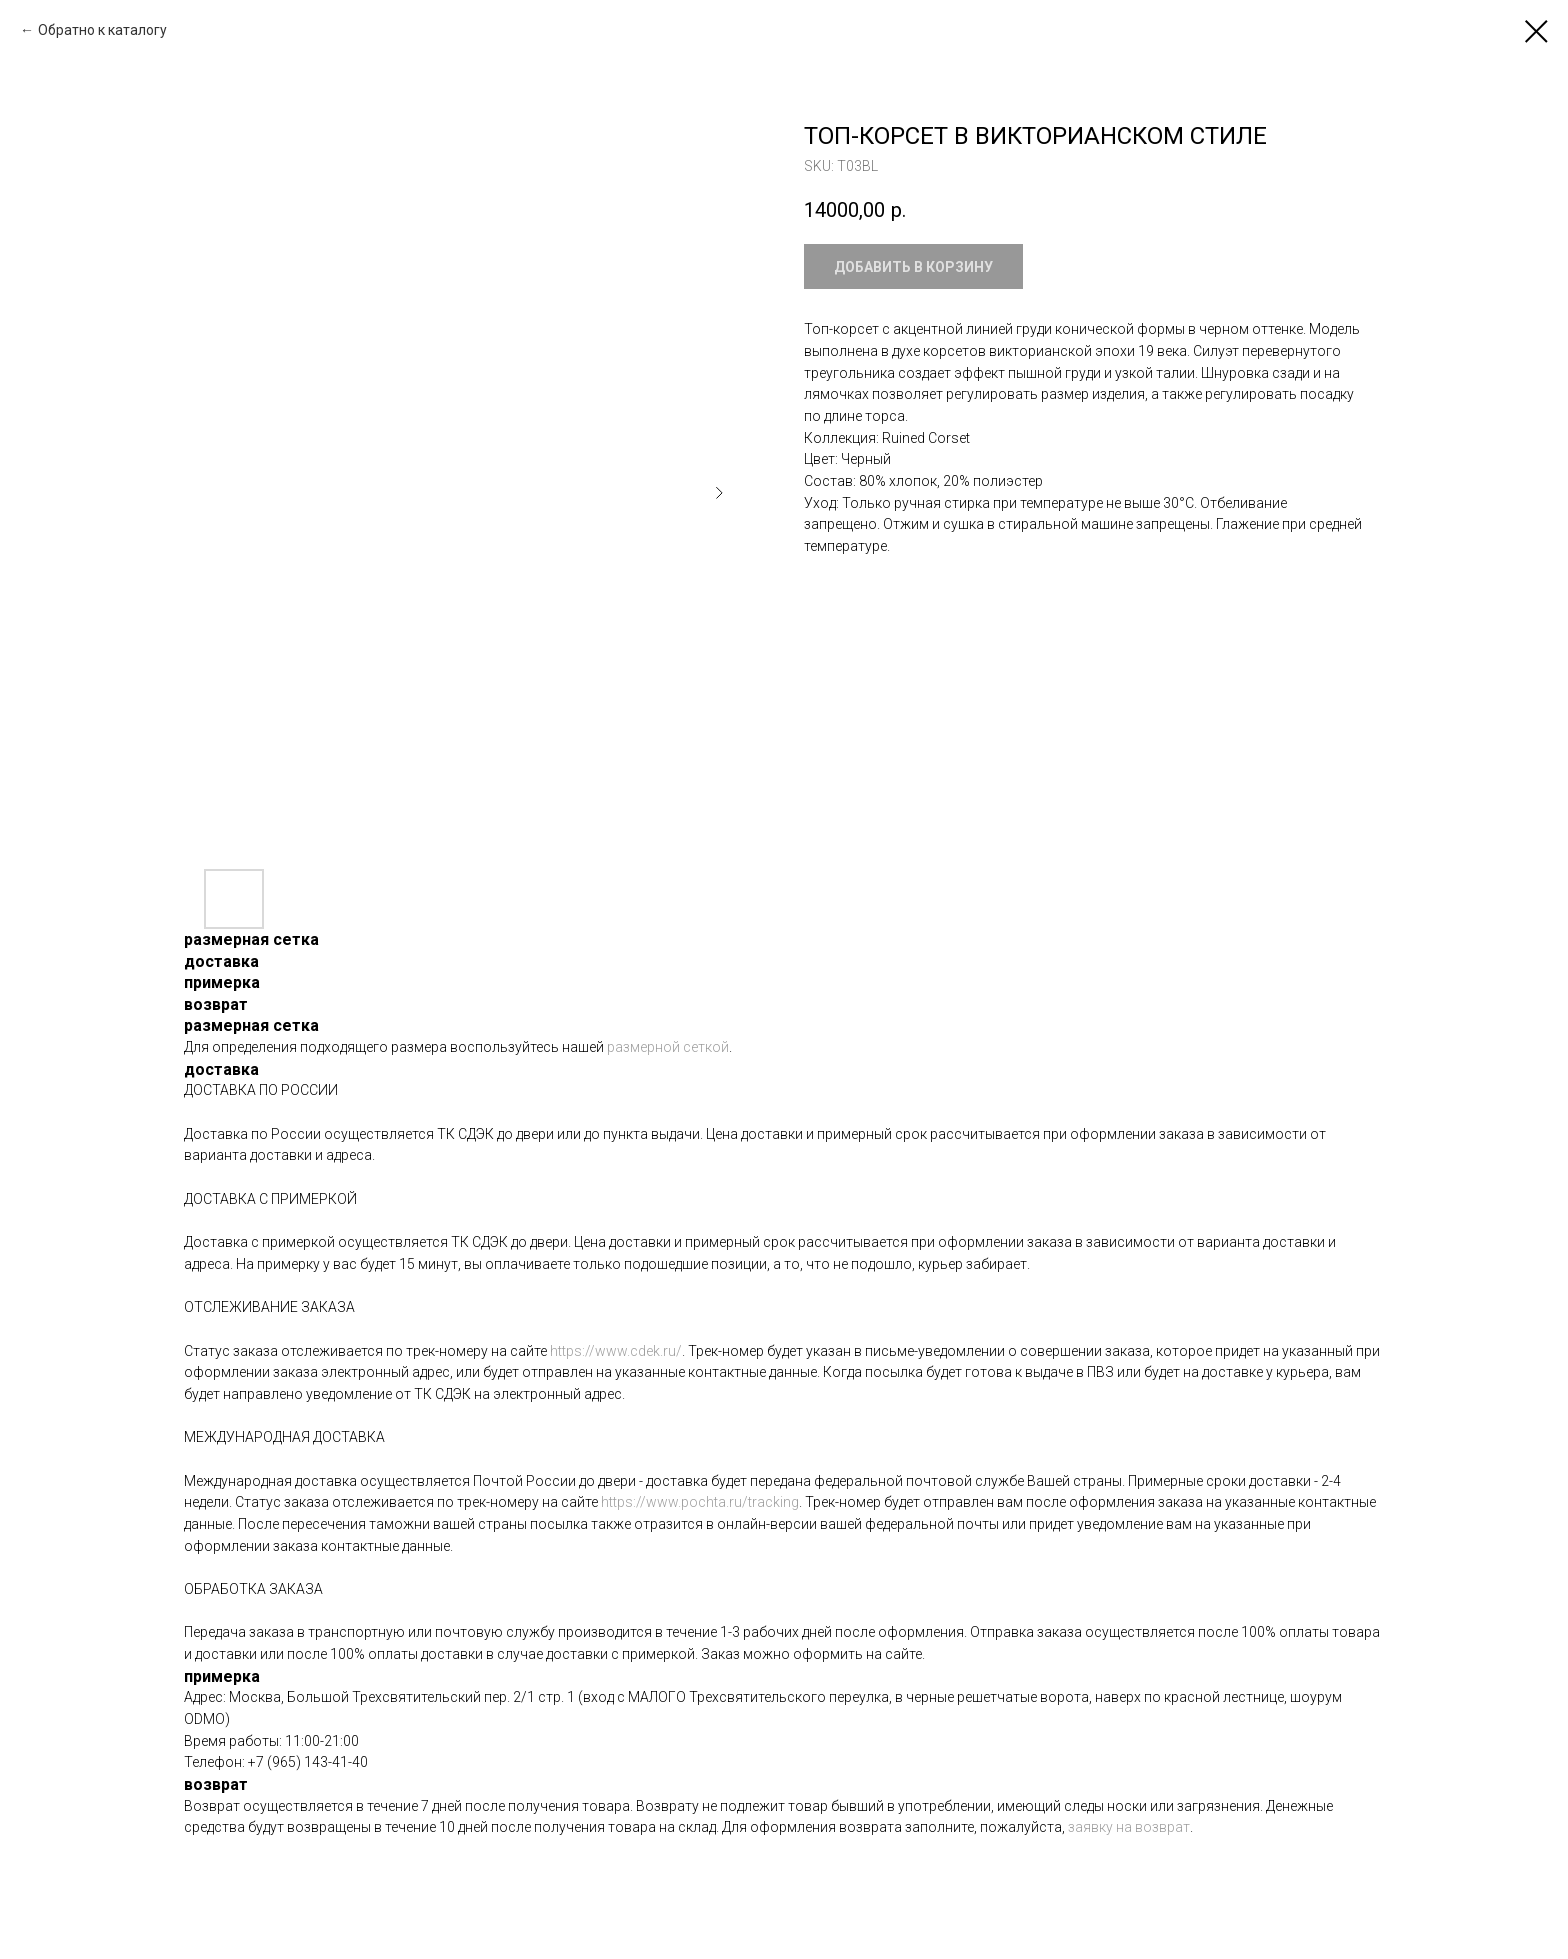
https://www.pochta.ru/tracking (700, 1502)
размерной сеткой (668, 1047)
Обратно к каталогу (102, 30)
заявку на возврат (1129, 1827)
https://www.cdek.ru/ (616, 1351)
